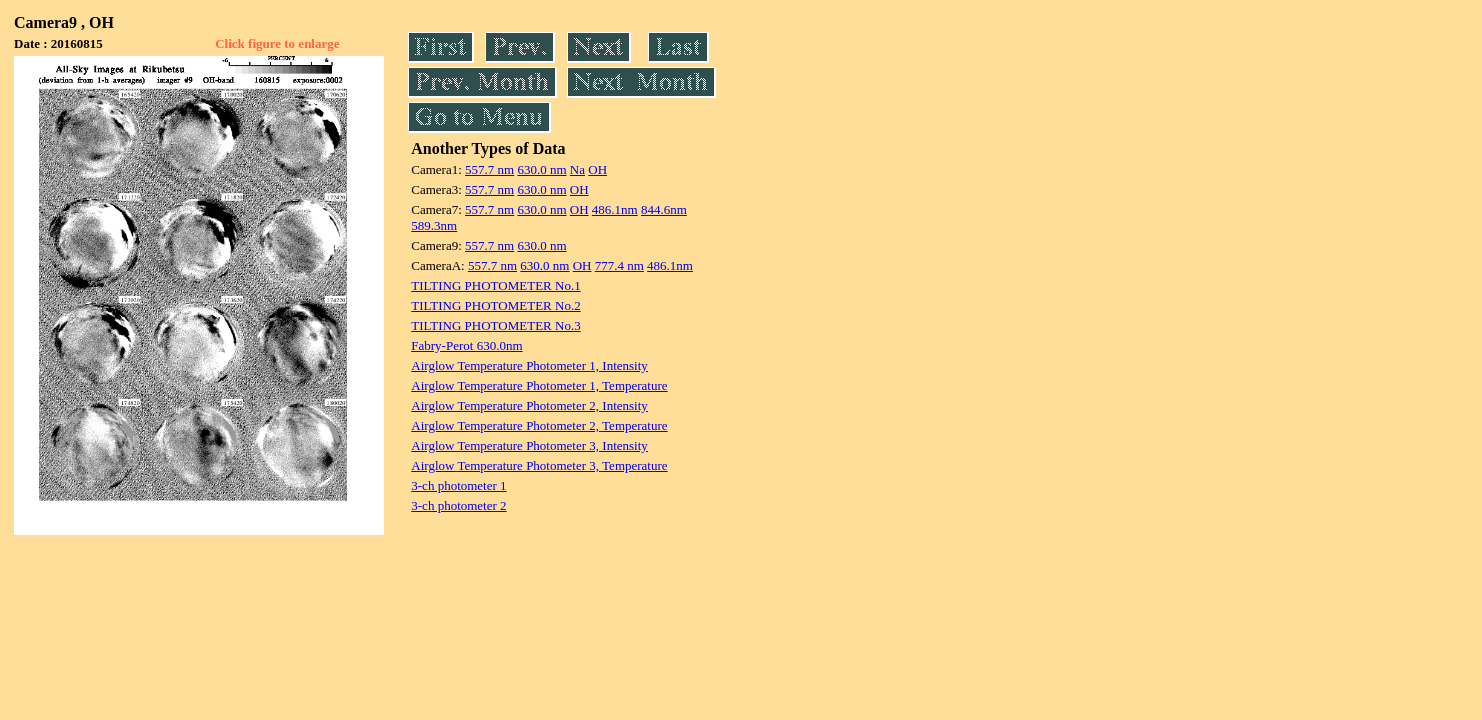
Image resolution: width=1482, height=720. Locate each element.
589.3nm (434, 225)
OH (597, 169)
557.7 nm (489, 169)
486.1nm (615, 209)
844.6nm (664, 209)
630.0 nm (541, 169)
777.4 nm (619, 265)
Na (577, 169)
